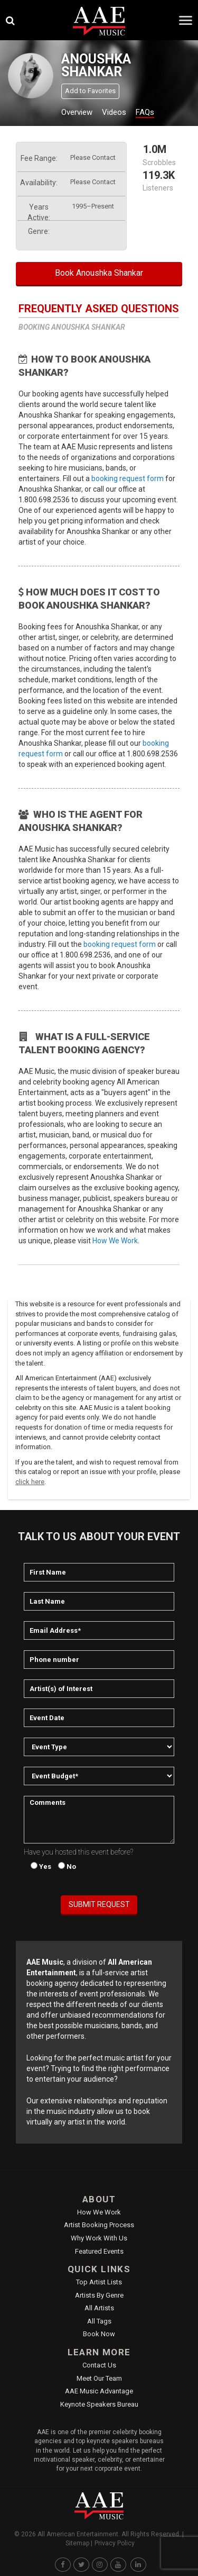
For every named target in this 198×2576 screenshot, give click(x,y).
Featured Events (99, 2251)
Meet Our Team (99, 2378)
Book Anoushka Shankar (99, 273)
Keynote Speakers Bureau (99, 2404)
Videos (114, 112)
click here (29, 1482)
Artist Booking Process (99, 2225)
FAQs (145, 112)
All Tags (99, 2321)
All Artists (99, 2308)
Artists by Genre (99, 2295)
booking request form (127, 478)
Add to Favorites (90, 91)
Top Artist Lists (99, 2282)
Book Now (99, 2334)
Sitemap (77, 2543)
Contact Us (99, 2365)
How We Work (115, 1240)
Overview (76, 112)
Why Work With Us (99, 2238)
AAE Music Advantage (99, 2391)
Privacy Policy (115, 2543)
